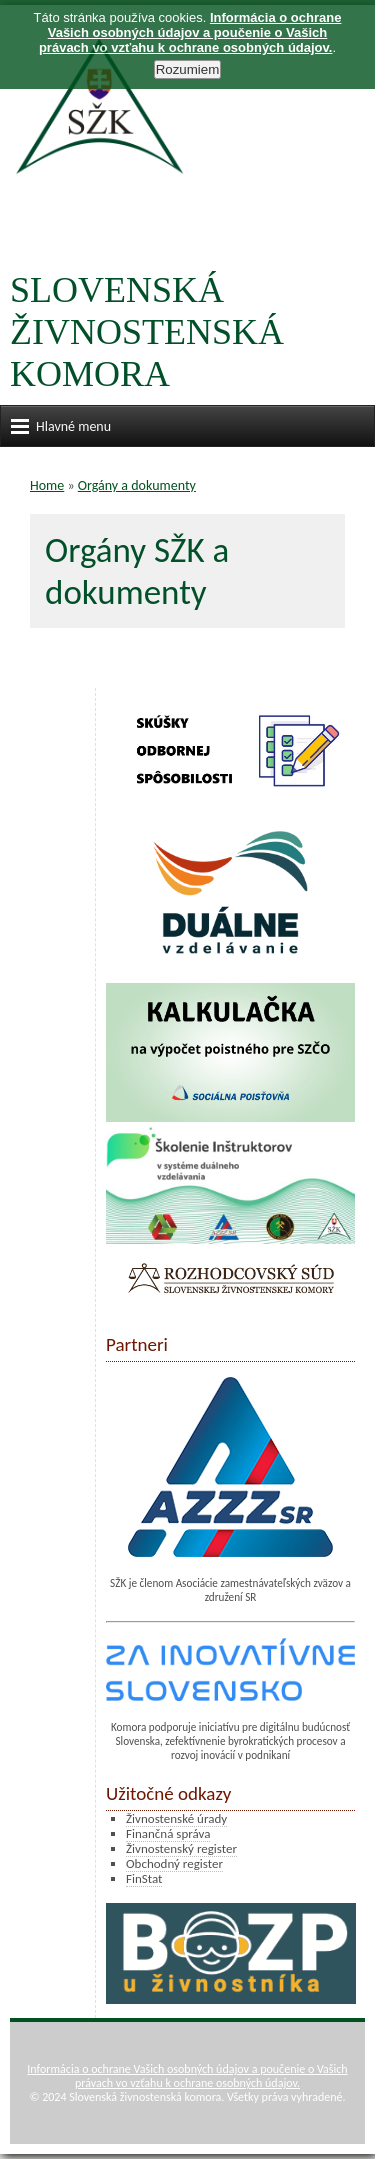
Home (47, 485)
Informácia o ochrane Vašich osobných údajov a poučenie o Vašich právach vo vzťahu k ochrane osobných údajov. (187, 2076)
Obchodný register (174, 1863)
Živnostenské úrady (176, 1818)
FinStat (144, 1878)
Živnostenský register (181, 1848)
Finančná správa (168, 1833)
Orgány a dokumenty (137, 485)
